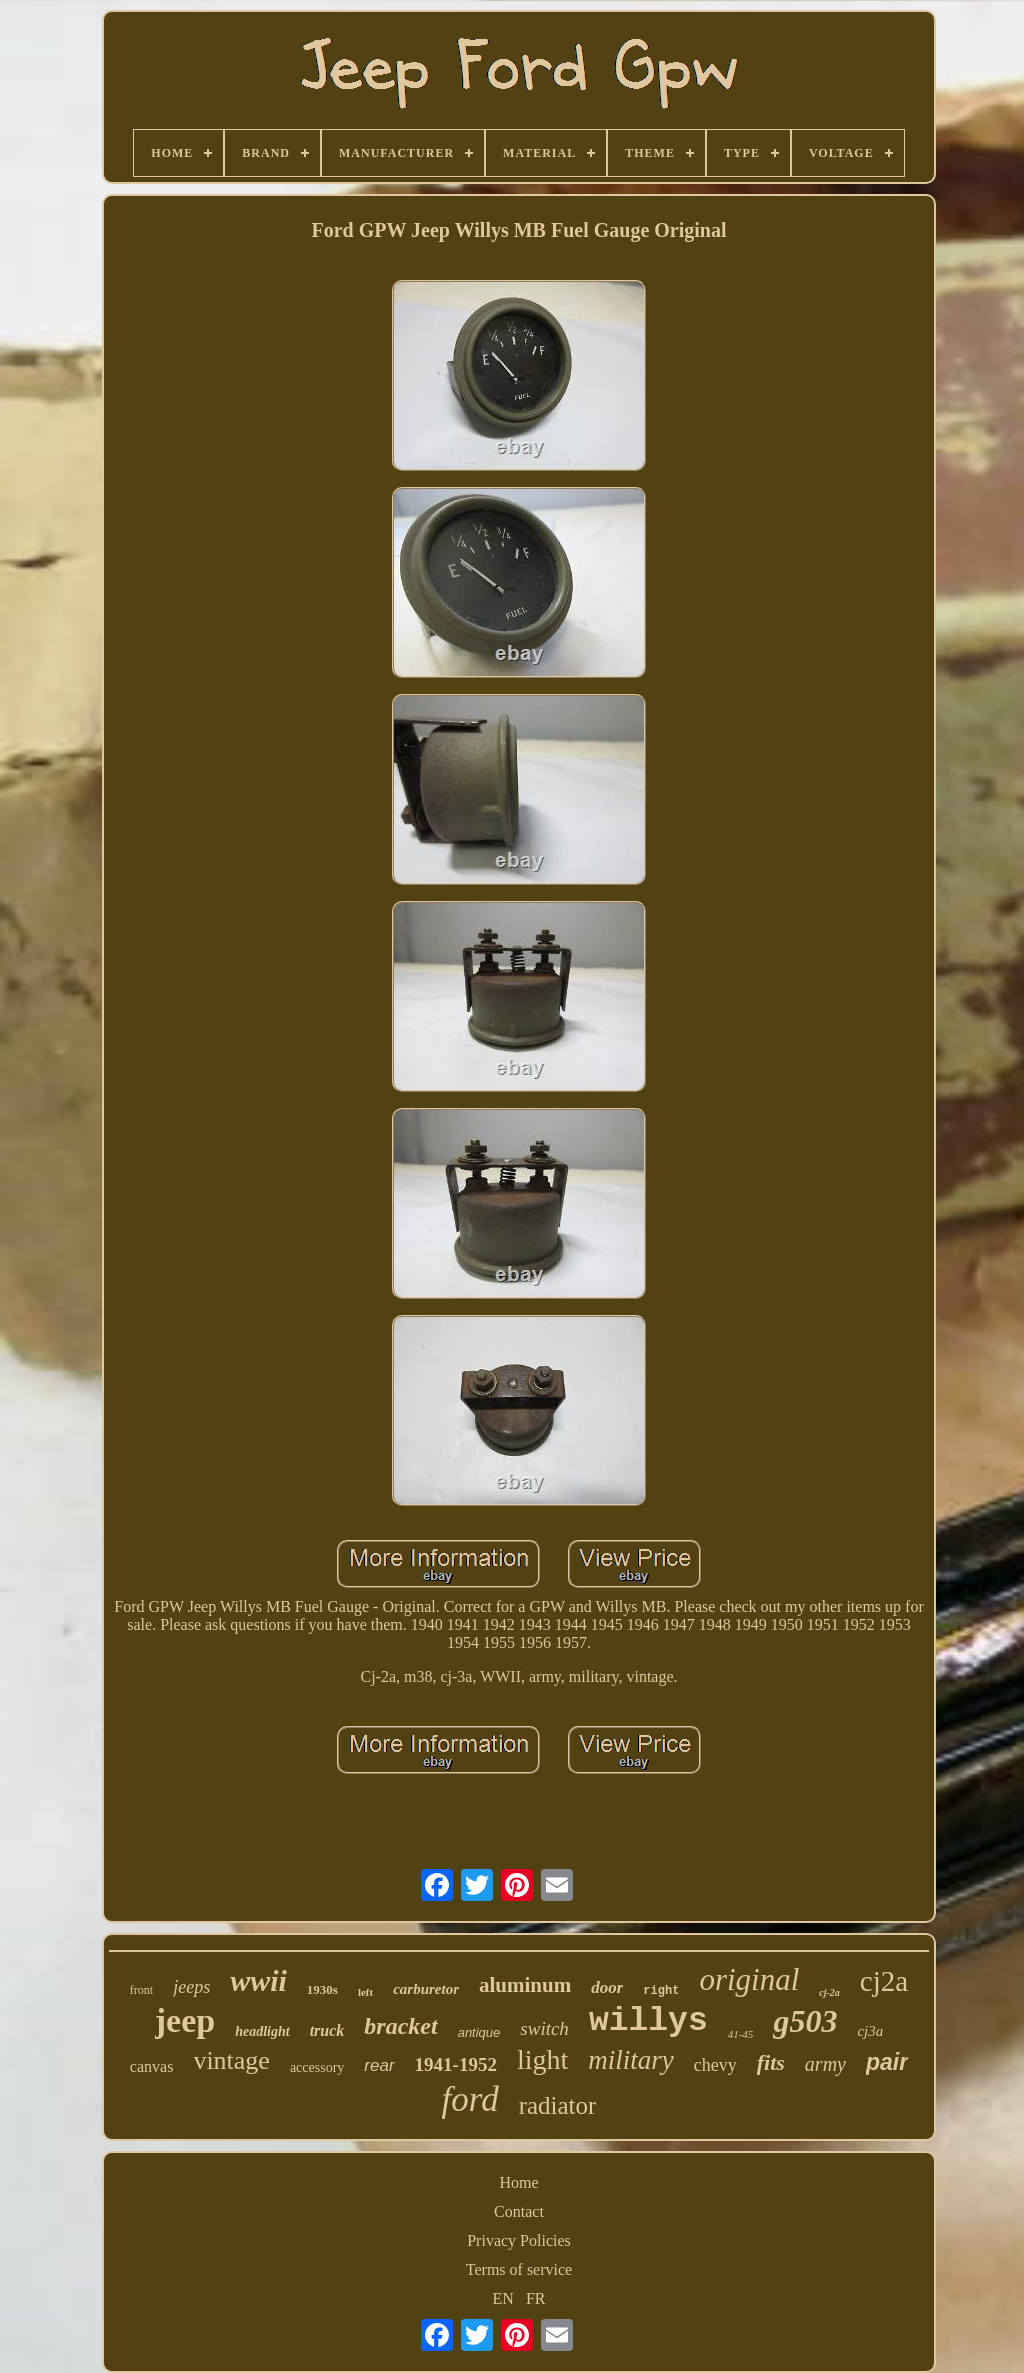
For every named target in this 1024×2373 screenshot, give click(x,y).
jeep (185, 2020)
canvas (152, 2066)
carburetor (426, 1989)
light (542, 2059)
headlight (262, 2031)
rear (379, 2065)
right (661, 1991)
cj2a (884, 1981)
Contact (519, 2211)
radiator (558, 2105)
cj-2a (829, 1992)
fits (771, 2062)
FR (536, 2298)
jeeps (191, 1987)
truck (327, 2030)
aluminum (525, 1985)
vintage (231, 2060)
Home (518, 2182)
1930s (322, 1989)
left (365, 1992)
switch (544, 2028)
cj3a (870, 2031)
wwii (258, 1980)
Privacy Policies (519, 2240)
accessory (317, 2067)
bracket (400, 2026)
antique (479, 2032)
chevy (715, 2065)
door (607, 1987)
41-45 (741, 2034)
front (141, 1990)
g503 (805, 2021)
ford (470, 2099)
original (749, 1979)
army (825, 2064)
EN (503, 2298)
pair (887, 2062)
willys (648, 2021)
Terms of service (519, 2269)
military (631, 2060)
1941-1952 (456, 2064)
